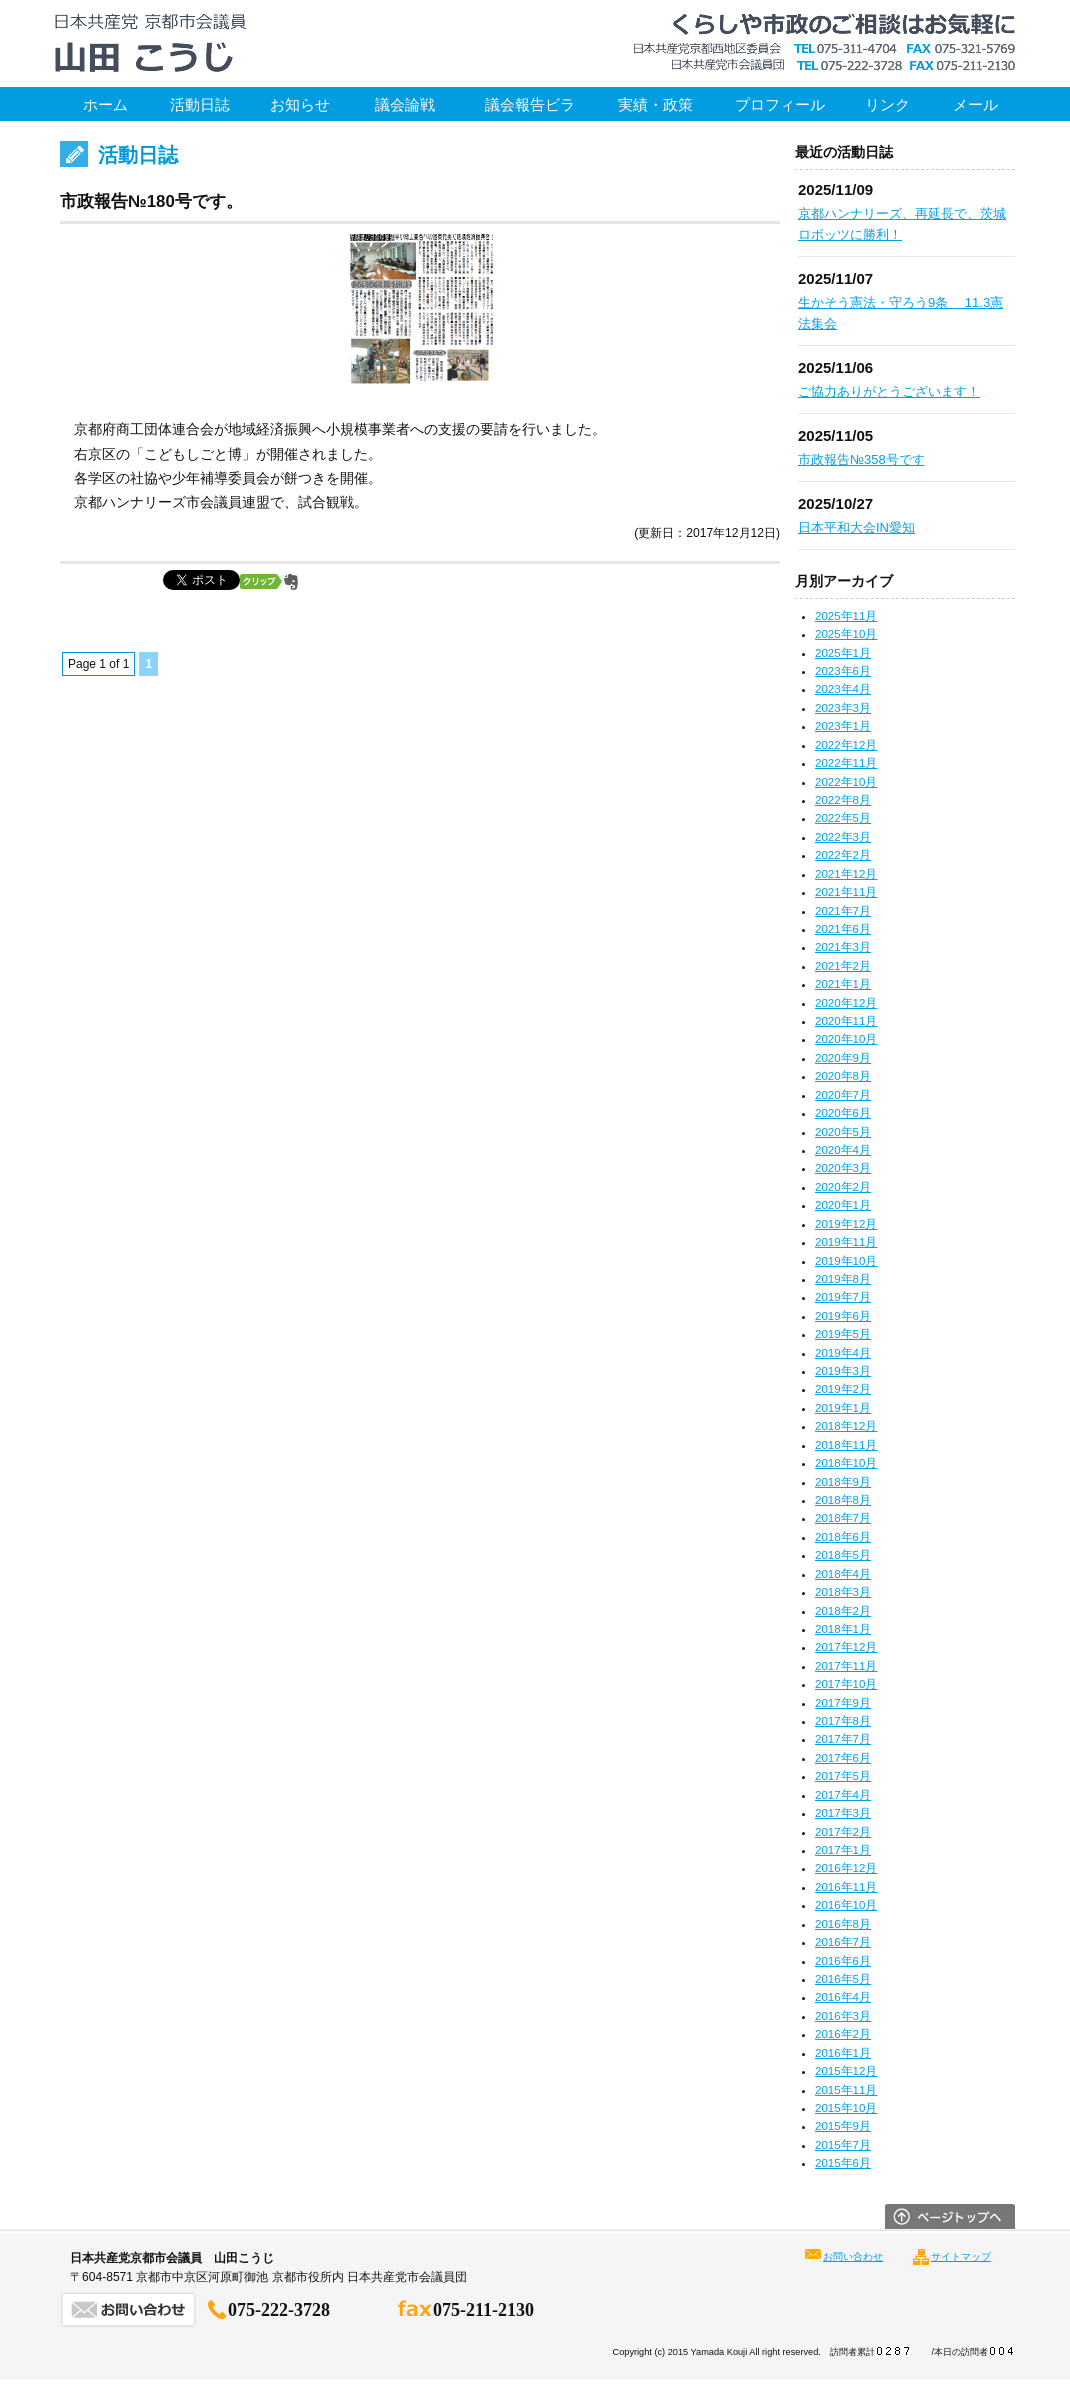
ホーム (105, 104)
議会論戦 (405, 104)
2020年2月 (843, 1187)
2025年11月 (846, 616)
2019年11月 (846, 1242)
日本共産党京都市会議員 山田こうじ (150, 43)
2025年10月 (846, 634)
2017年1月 (843, 1850)
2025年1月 (843, 653)
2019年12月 (846, 1224)
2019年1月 (843, 1408)
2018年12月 (846, 1426)
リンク (887, 104)
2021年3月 (843, 947)
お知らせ (300, 104)
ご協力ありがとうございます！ (889, 391)
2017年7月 (843, 1739)
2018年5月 (843, 1555)
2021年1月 (843, 984)
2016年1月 (843, 2053)
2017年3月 (843, 1813)
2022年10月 (846, 782)
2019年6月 (843, 1316)
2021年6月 (843, 929)
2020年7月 (843, 1095)
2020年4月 (843, 1150)
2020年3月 (843, 1168)
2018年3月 (843, 1592)
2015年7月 (843, 2145)
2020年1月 (843, 1205)
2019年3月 (843, 1371)
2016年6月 (843, 1961)
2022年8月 (843, 800)
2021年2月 (843, 966)
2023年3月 (843, 708)
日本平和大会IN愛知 (856, 527)
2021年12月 (846, 874)
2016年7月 (843, 1942)
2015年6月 (843, 2163)
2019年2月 (843, 1389)
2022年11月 (846, 763)
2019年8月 (843, 1279)
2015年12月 (846, 2071)
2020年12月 (846, 1003)
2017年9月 (843, 1703)
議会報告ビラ (530, 104)
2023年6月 (843, 671)
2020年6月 (843, 1113)
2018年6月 (843, 1537)
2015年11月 (846, 2090)
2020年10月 (846, 1039)
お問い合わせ (853, 2256)
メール (975, 104)
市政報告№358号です (861, 459)
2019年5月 (843, 1334)
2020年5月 (843, 1132)
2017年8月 (843, 1721)
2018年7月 (843, 1518)
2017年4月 (843, 1795)
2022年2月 (843, 855)
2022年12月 (846, 745)
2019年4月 (843, 1353)
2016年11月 (846, 1887)
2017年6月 (843, 1758)
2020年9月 (843, 1058)
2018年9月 (843, 1482)
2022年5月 (843, 818)
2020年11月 (846, 1021)
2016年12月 (846, 1868)
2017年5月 (843, 1776)
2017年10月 (846, 1684)
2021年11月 (846, 892)
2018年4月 (843, 1574)
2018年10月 (846, 1463)
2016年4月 (843, 1997)
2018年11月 (846, 1445)
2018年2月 (843, 1611)
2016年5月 (843, 1979)
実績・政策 (655, 104)
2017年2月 (843, 1832)
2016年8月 (843, 1924)
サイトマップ (961, 2256)
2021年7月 (843, 911)
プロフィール (780, 104)
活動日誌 (200, 104)
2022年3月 (843, 837)
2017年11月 (846, 1666)
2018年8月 (843, 1500)
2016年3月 (843, 2016)
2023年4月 (843, 689)
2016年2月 (843, 2034)
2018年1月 (843, 1629)
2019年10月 (846, 1261)
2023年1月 (843, 726)
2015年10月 (846, 2108)
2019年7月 (843, 1297)
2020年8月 (843, 1076)
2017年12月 (846, 1647)
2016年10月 (846, 1905)
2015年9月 (843, 2126)
